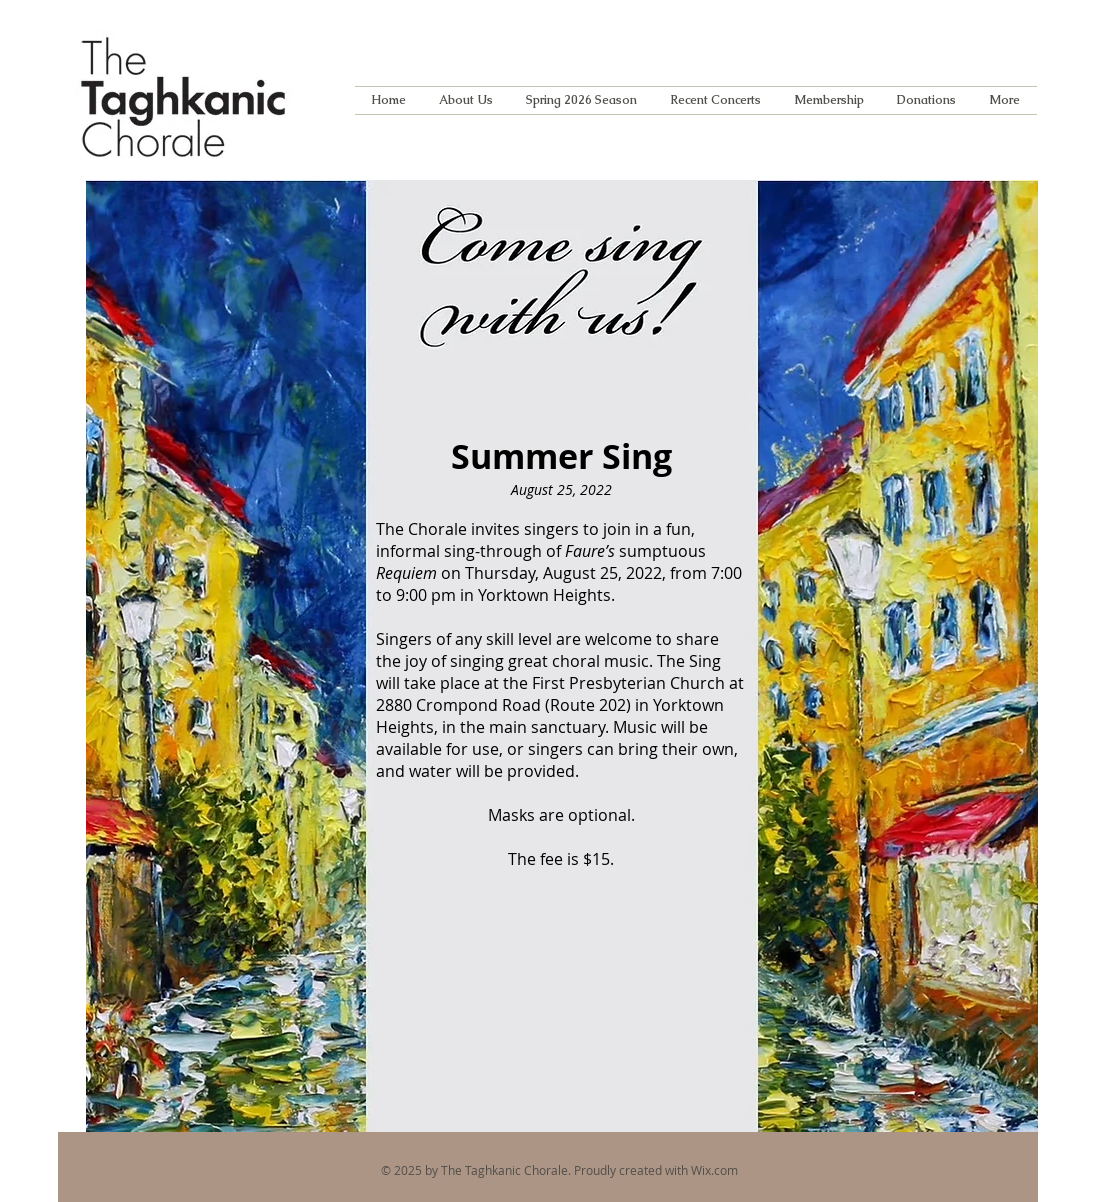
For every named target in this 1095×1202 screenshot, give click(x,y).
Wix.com (714, 1170)
